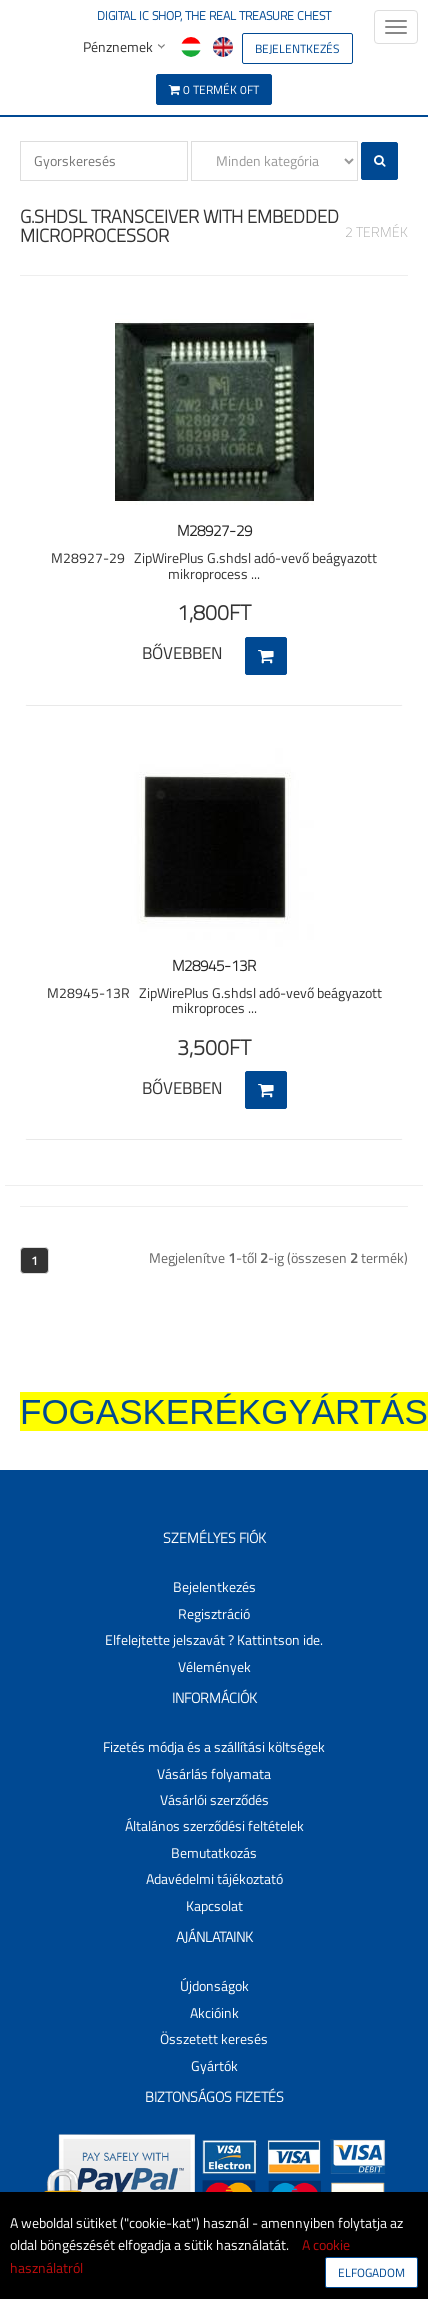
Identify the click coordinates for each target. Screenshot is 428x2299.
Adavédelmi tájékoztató (214, 1878)
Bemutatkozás (214, 1852)
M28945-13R (214, 965)
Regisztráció (214, 1613)
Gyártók (214, 2065)
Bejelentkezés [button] (214, 1586)
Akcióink (214, 2012)
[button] (297, 46)
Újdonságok (214, 1985)
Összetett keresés (214, 2038)
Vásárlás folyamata (214, 1773)
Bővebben (182, 653)
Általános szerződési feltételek (214, 1825)
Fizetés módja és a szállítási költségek (214, 1746)
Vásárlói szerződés (214, 1799)
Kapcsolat (214, 1905)
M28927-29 (214, 530)
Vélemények (214, 1666)
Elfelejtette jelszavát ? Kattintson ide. (214, 1639)
